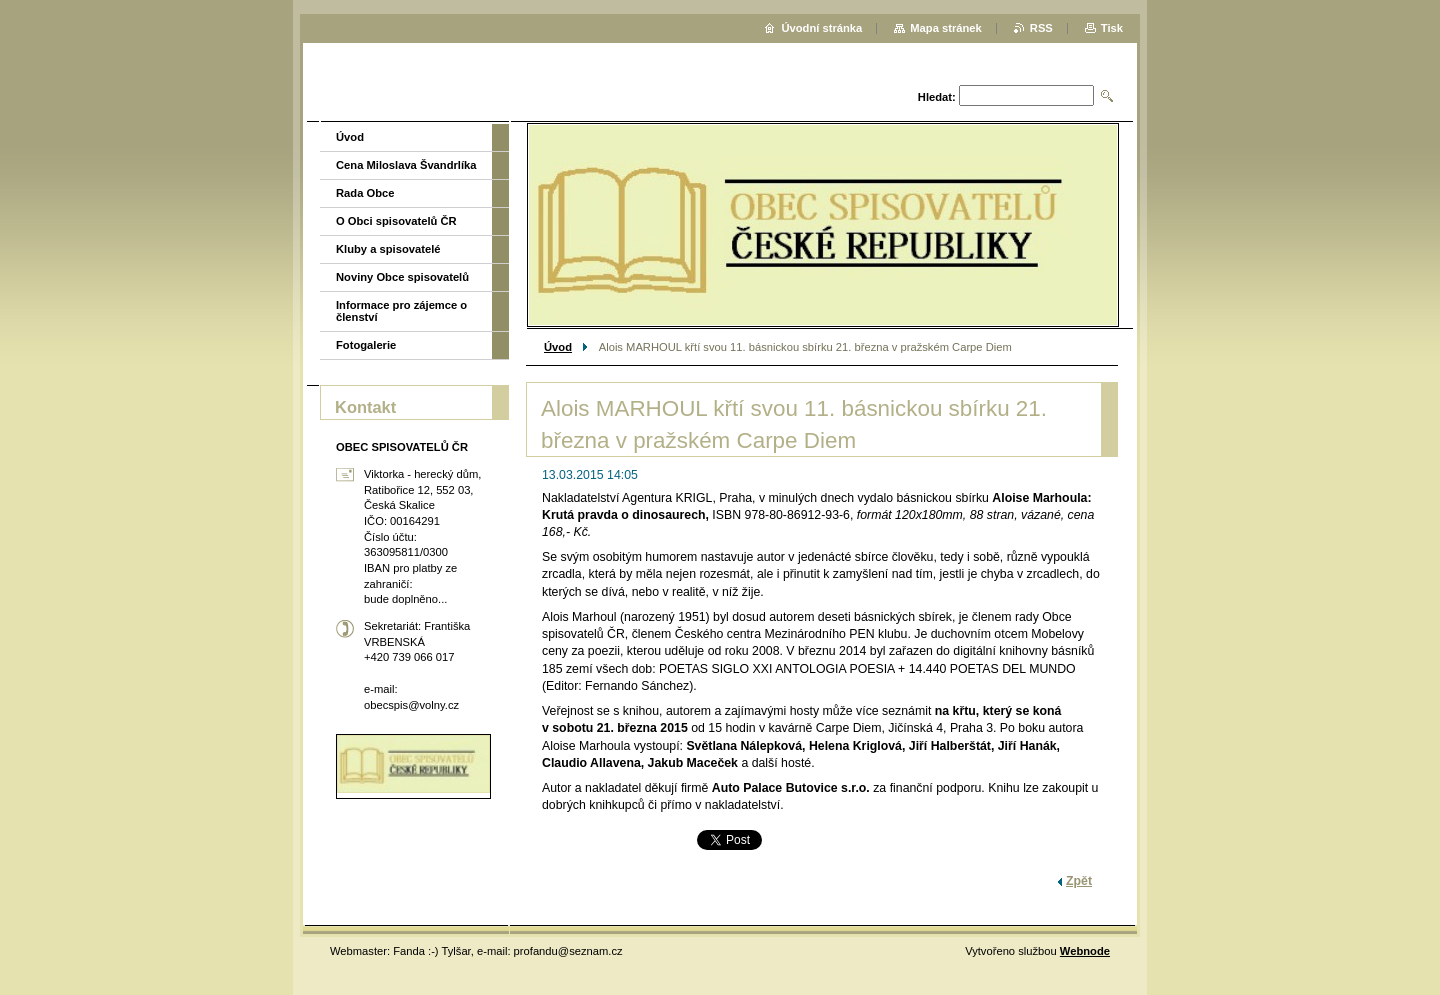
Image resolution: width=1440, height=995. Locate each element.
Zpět (1079, 881)
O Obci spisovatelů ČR (396, 221)
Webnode (1085, 951)
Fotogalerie (366, 345)
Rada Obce (365, 193)
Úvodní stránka (821, 28)
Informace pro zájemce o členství (401, 311)
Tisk (1112, 28)
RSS (1041, 28)
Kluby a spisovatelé (388, 249)
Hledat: (937, 97)
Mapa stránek (946, 28)
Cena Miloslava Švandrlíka (406, 165)
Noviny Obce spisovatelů (402, 277)
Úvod (558, 347)
